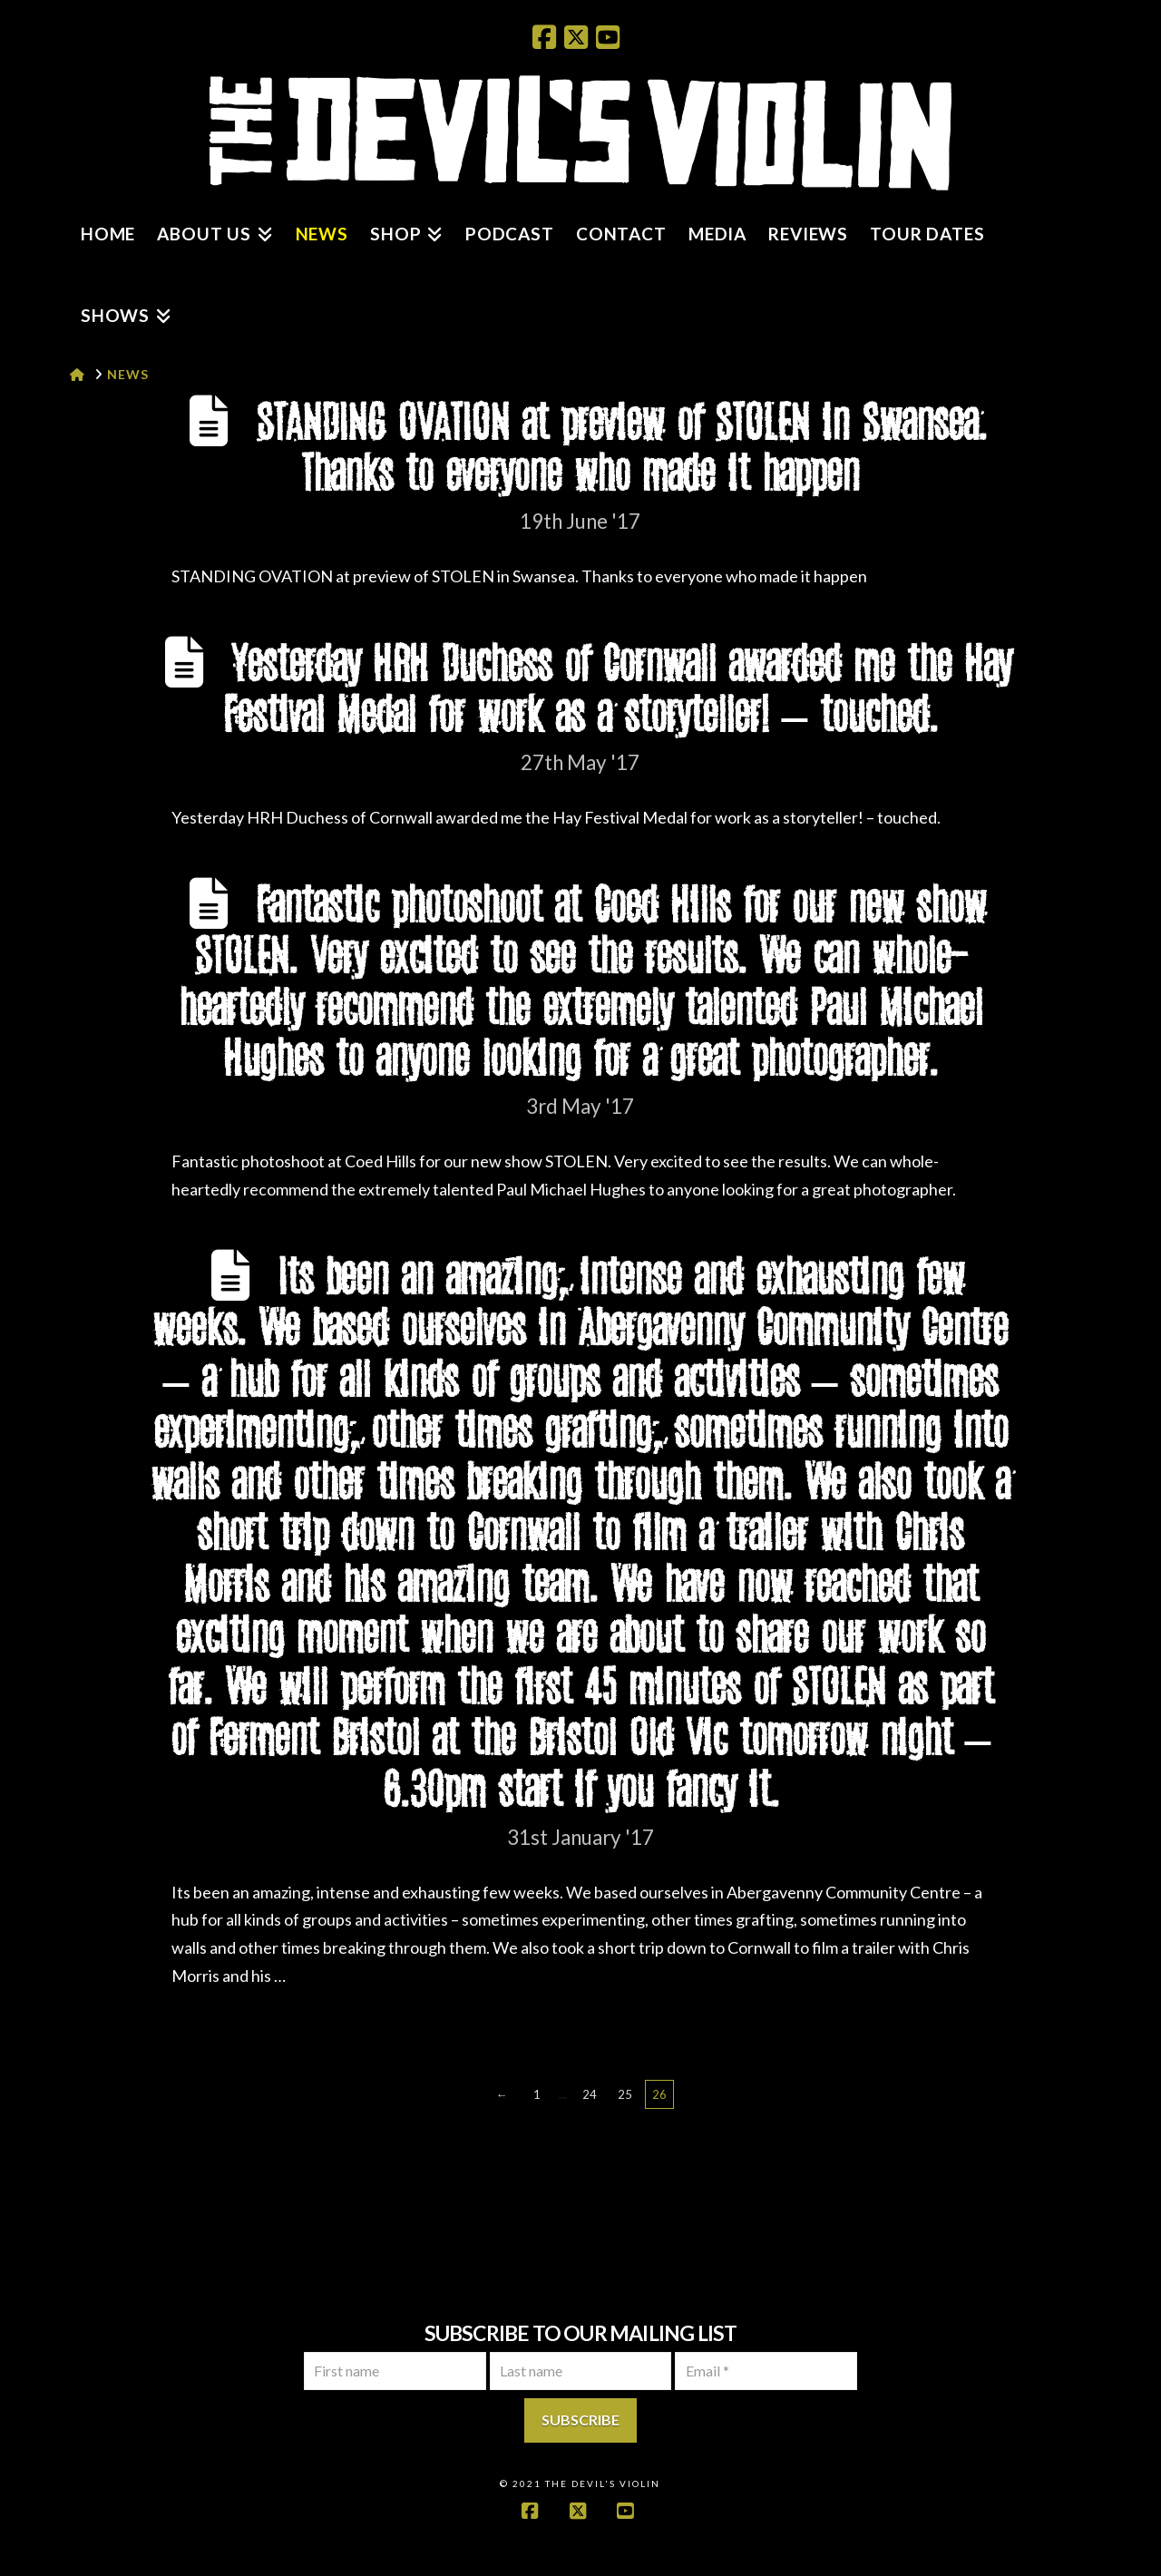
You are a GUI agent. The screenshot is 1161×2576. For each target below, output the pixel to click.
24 (589, 2094)
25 (625, 2094)
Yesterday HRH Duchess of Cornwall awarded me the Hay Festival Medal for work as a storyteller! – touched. (617, 691)
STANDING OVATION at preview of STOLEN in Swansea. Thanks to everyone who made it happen (621, 450)
